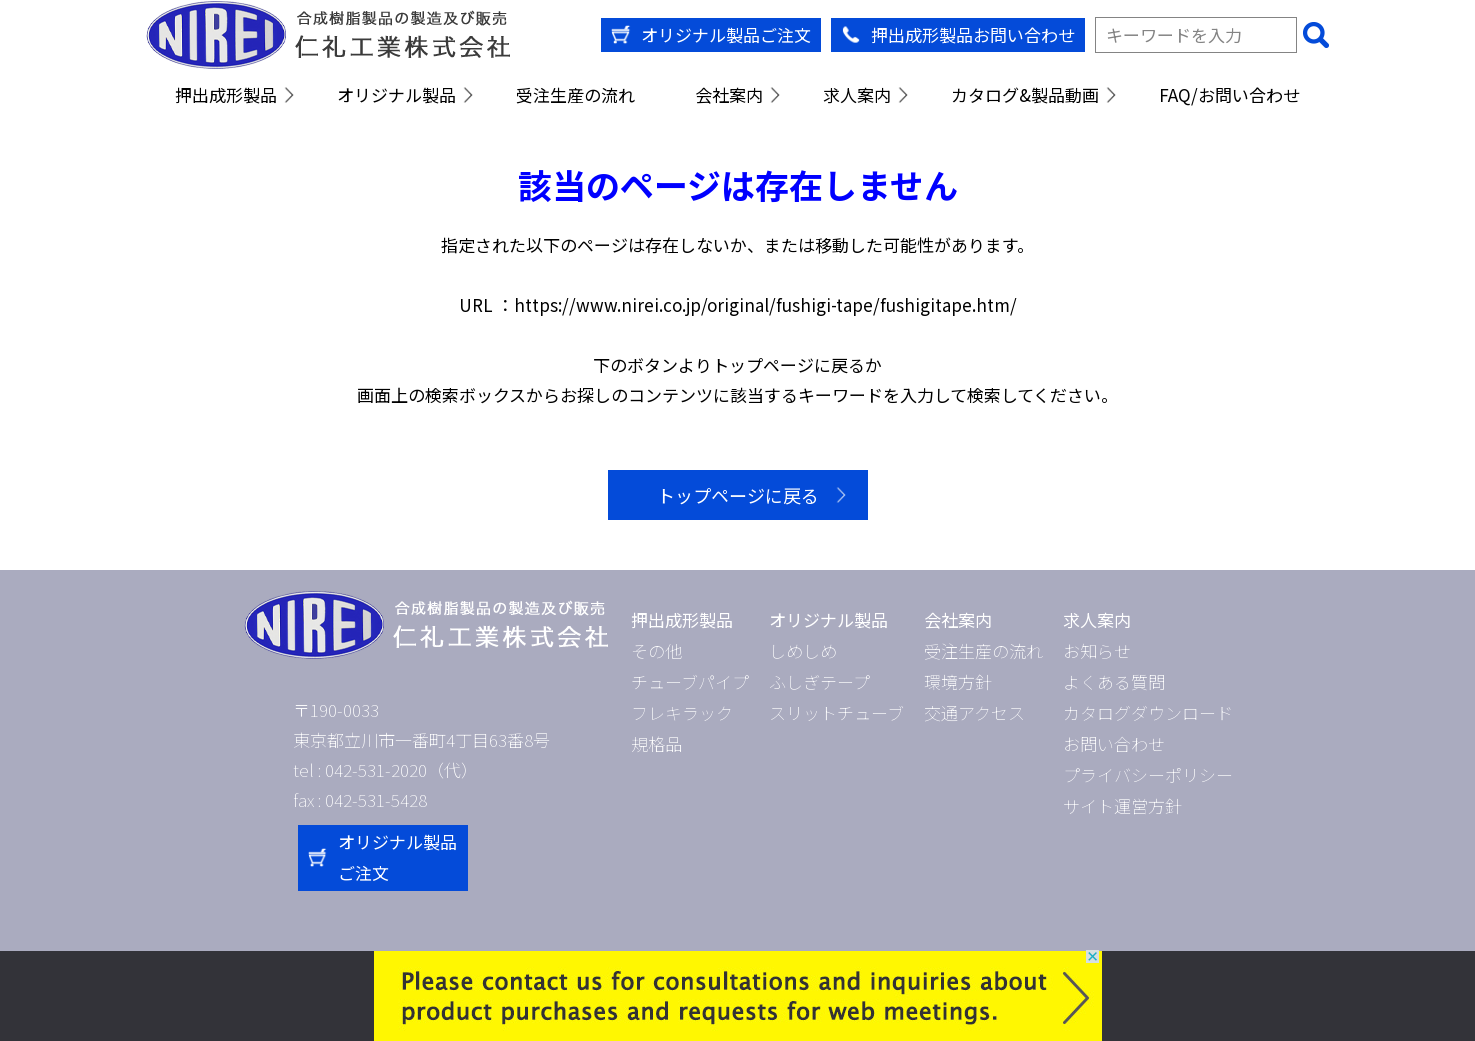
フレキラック (682, 712)
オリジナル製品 (396, 94)
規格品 (656, 743)
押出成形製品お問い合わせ (973, 34)
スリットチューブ (836, 712)
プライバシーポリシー (1148, 774)
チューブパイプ (690, 681)
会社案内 (729, 94)
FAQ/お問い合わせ (1229, 94)
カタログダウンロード (1148, 712)
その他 (656, 650)
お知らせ (1097, 650)
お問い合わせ (1114, 743)
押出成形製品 (226, 94)
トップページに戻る (738, 495)
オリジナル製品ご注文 (726, 34)
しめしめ (803, 650)
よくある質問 (1114, 681)
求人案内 (857, 94)
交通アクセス (974, 712)
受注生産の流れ (575, 94)
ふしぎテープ (819, 681)
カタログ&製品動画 (1025, 94)
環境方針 (958, 681)
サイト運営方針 (1122, 805)
